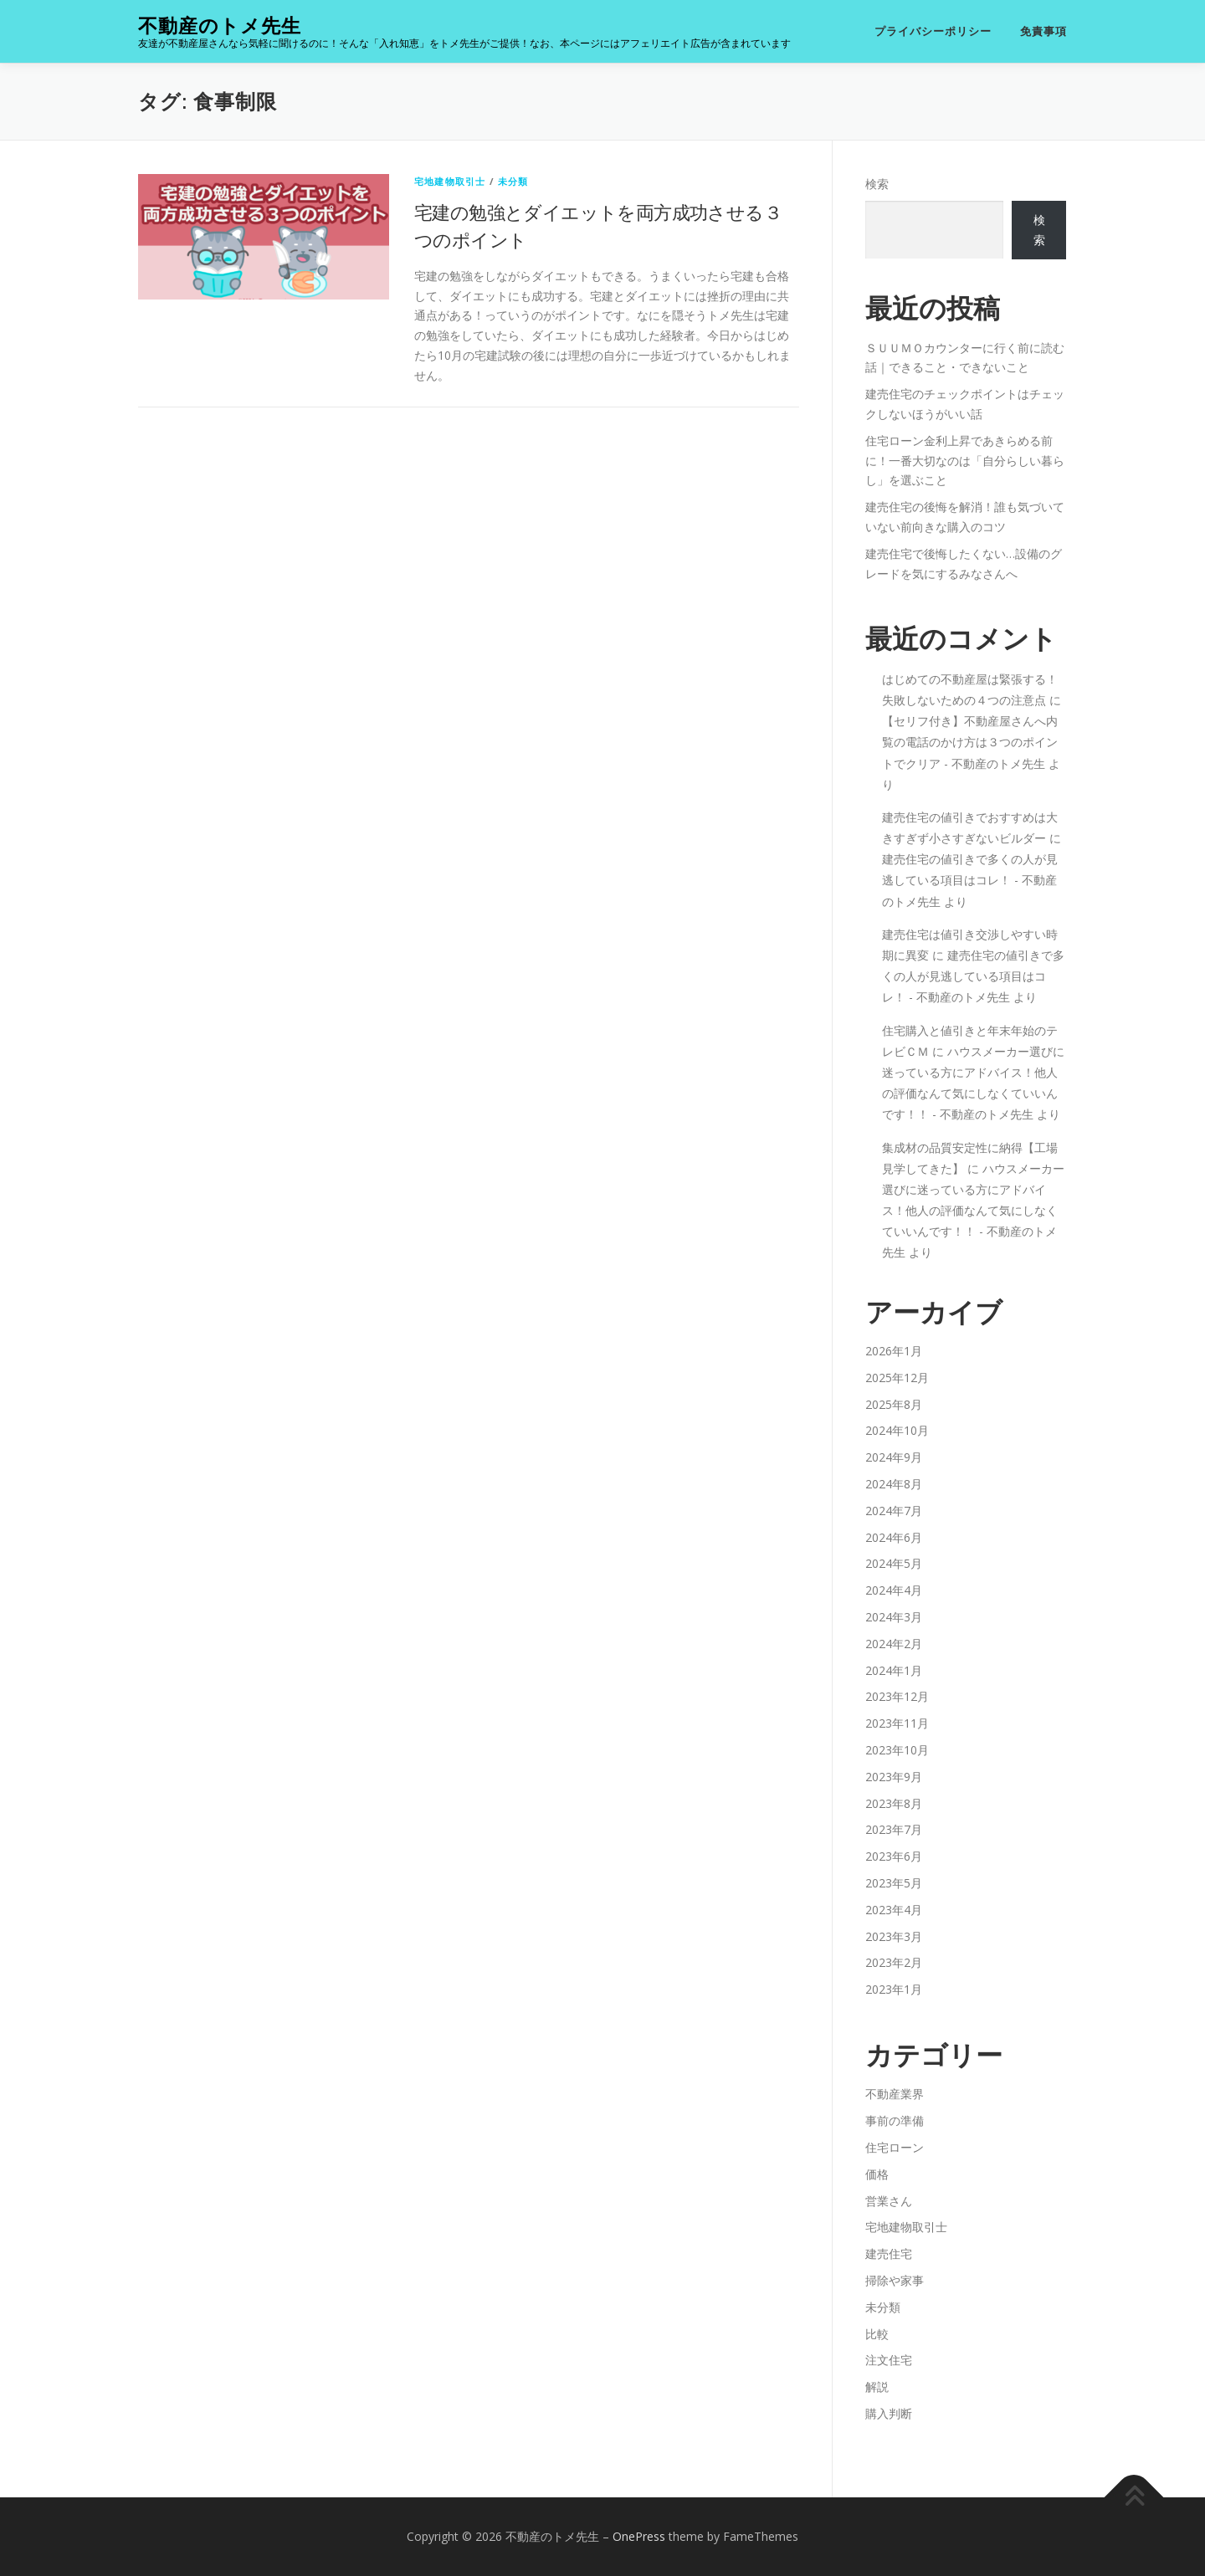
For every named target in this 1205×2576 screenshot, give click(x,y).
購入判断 (888, 2413)
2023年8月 (893, 1803)
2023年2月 (893, 1962)
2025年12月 (897, 1377)
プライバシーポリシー (933, 31)
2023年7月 (893, 1829)
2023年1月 (893, 1989)
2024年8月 (893, 1484)
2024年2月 (893, 1644)
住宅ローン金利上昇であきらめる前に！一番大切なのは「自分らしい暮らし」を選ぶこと (964, 461)
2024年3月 (893, 1617)
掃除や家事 (894, 2280)
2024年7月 (893, 1510)
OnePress (639, 2536)
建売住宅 (888, 2253)
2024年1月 (893, 1670)
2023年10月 (897, 1750)
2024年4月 (893, 1590)
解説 (877, 2386)
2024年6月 (893, 1537)
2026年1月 (893, 1351)
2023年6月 (893, 1856)
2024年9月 (893, 1457)
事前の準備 (894, 2120)
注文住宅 (888, 2360)
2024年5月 (893, 1563)
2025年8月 (893, 1404)
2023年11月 (897, 1723)
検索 (877, 184)
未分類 (513, 181)
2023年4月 (893, 1910)
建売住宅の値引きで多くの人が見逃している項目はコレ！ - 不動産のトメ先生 (970, 880)
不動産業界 (894, 2094)
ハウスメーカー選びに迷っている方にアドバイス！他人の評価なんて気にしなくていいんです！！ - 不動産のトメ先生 (973, 1210)
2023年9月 (893, 1777)
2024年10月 (897, 1430)
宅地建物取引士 (449, 181)
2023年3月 (893, 1936)
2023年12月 (897, 1696)
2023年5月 (893, 1883)
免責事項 (1043, 31)
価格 (877, 2174)
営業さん (888, 2201)
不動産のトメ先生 (219, 25)
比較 (877, 2334)
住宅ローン (894, 2147)
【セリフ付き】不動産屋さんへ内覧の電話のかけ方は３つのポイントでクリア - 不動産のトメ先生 (970, 742)
